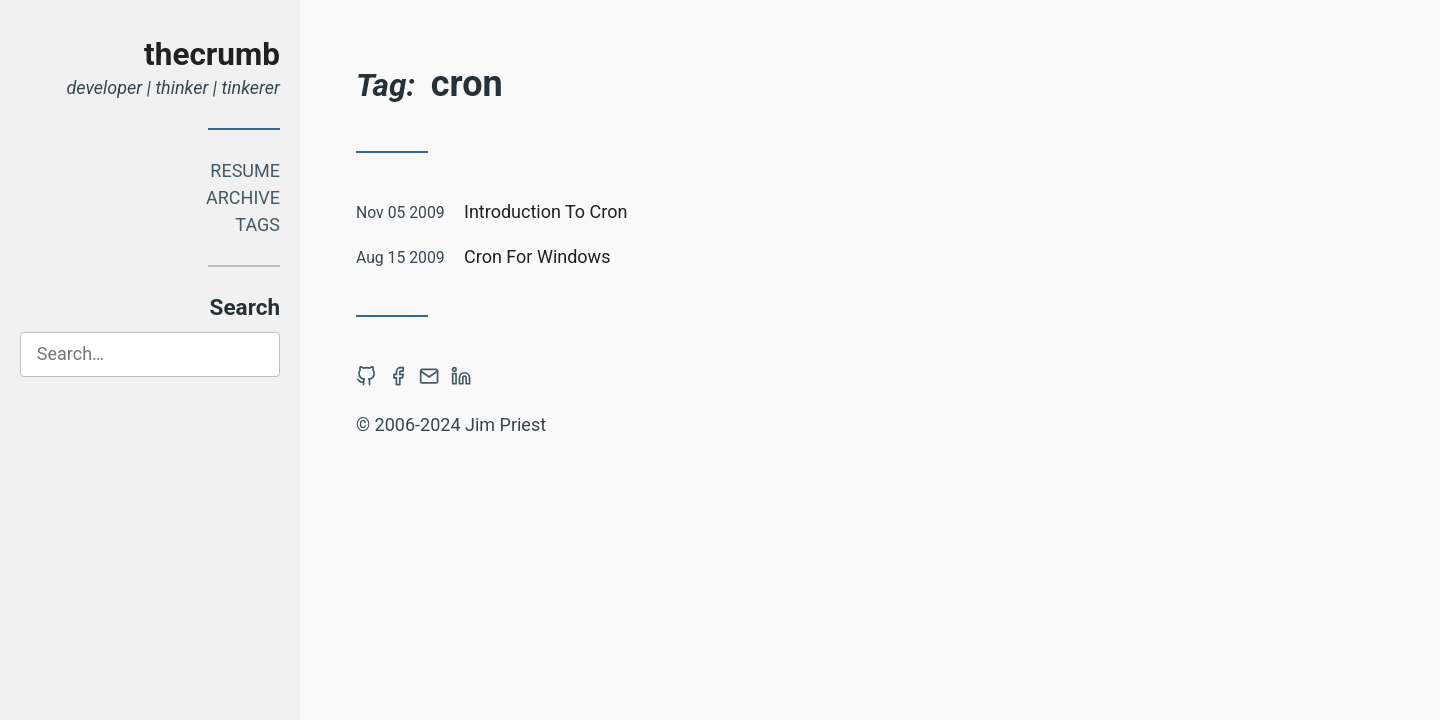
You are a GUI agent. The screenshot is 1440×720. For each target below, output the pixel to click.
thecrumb (212, 54)
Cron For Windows (537, 256)
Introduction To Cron (545, 211)
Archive (243, 197)
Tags (257, 224)
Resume (245, 170)
